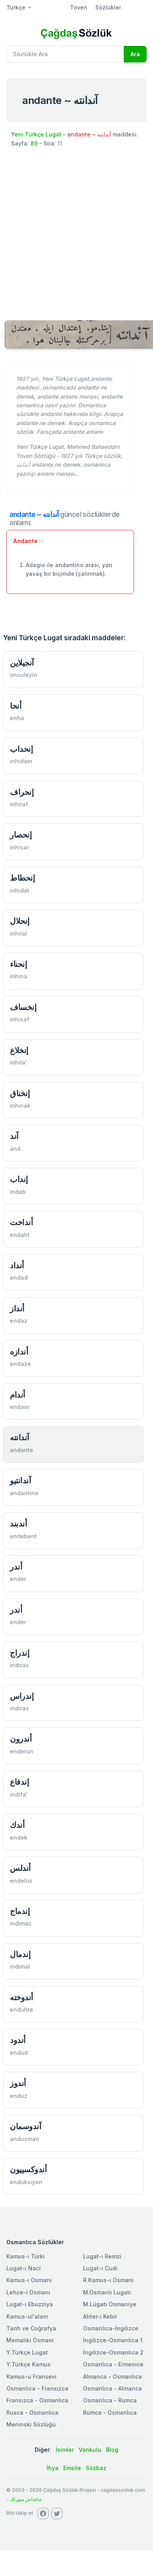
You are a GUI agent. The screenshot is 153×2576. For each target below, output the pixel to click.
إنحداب (21, 749)
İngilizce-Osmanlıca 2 (113, 2352)
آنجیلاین (22, 663)
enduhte (21, 2009)
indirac (19, 1665)
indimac (21, 1923)
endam (19, 1406)
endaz (18, 1320)
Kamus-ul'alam (27, 2316)
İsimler (65, 2449)
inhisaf (19, 1019)
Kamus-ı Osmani (29, 2280)
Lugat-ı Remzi (102, 2256)
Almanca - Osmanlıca (112, 2376)
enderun (21, 1751)
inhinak (20, 1105)
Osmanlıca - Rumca (110, 2400)
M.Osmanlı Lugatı (107, 2292)
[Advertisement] (74, 233)
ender (18, 1578)
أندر (16, 1567)
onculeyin (23, 674)
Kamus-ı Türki (25, 2256)
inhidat (19, 890)
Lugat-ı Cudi (100, 2268)
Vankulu (90, 2449)
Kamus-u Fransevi (31, 2376)
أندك (17, 1825)
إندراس (22, 1696)
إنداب (19, 1179)
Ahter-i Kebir (100, 2316)
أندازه (19, 1351)
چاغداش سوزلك (26, 2499)
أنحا (15, 706)
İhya (53, 2467)
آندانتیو (20, 1480)
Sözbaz (96, 2467)
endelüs (21, 1880)
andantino (24, 1493)
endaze (20, 1363)
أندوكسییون (28, 2169)
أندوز (18, 2083)
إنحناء (18, 964)
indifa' (19, 1794)
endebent (23, 1536)
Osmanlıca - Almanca (112, 2388)
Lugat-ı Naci (23, 2268)
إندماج (20, 1911)
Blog (112, 2449)
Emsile (72, 2467)
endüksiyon (26, 2182)
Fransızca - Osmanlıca (37, 2400)
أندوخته (21, 1997)
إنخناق (20, 1093)
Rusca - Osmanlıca (32, 2412)
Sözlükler (108, 7)
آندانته (19, 1437)
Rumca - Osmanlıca (110, 2412)
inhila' (18, 1062)
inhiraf (19, 804)
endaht (20, 1234)
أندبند (18, 1523)
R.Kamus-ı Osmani (108, 2280)
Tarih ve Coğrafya (31, 2328)
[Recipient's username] (65, 54)
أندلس (20, 1868)
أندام (17, 1395)
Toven (78, 7)
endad (19, 1277)
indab (18, 1191)
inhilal (18, 933)
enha (17, 718)
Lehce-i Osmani (28, 2292)
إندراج (19, 1653)
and (15, 1148)
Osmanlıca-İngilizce (110, 2328)
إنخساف (23, 1007)
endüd (19, 2052)
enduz (18, 2095)
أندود (18, 2040)
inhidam (21, 761)
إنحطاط (22, 878)
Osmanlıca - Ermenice (113, 2364)
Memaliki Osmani (30, 2340)
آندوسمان (25, 2126)
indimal (20, 1966)
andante (21, 1450)
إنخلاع (19, 1050)
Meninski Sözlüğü (31, 2424)
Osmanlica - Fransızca (37, 2388)
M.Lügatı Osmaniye (109, 2304)
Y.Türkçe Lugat (27, 2352)
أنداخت (21, 1222)
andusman (24, 2138)
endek (18, 1837)
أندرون (21, 1739)
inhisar (19, 847)
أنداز (17, 1308)
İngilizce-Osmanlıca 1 (112, 2340)
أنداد (17, 1265)
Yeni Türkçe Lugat (36, 134)
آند (14, 1136)
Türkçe (15, 7)
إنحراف (22, 792)
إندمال (20, 1954)
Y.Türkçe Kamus (28, 2364)
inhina (18, 976)
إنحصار (21, 835)
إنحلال (20, 921)
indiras (19, 1708)
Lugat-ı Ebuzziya (29, 2304)
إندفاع (19, 1782)
